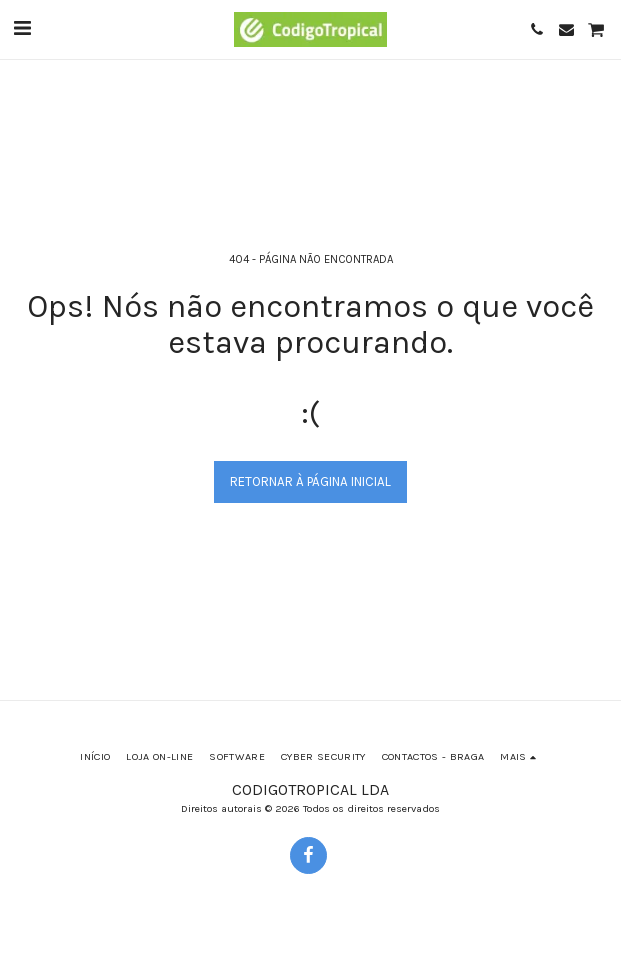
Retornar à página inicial (310, 481)
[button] (22, 28)
